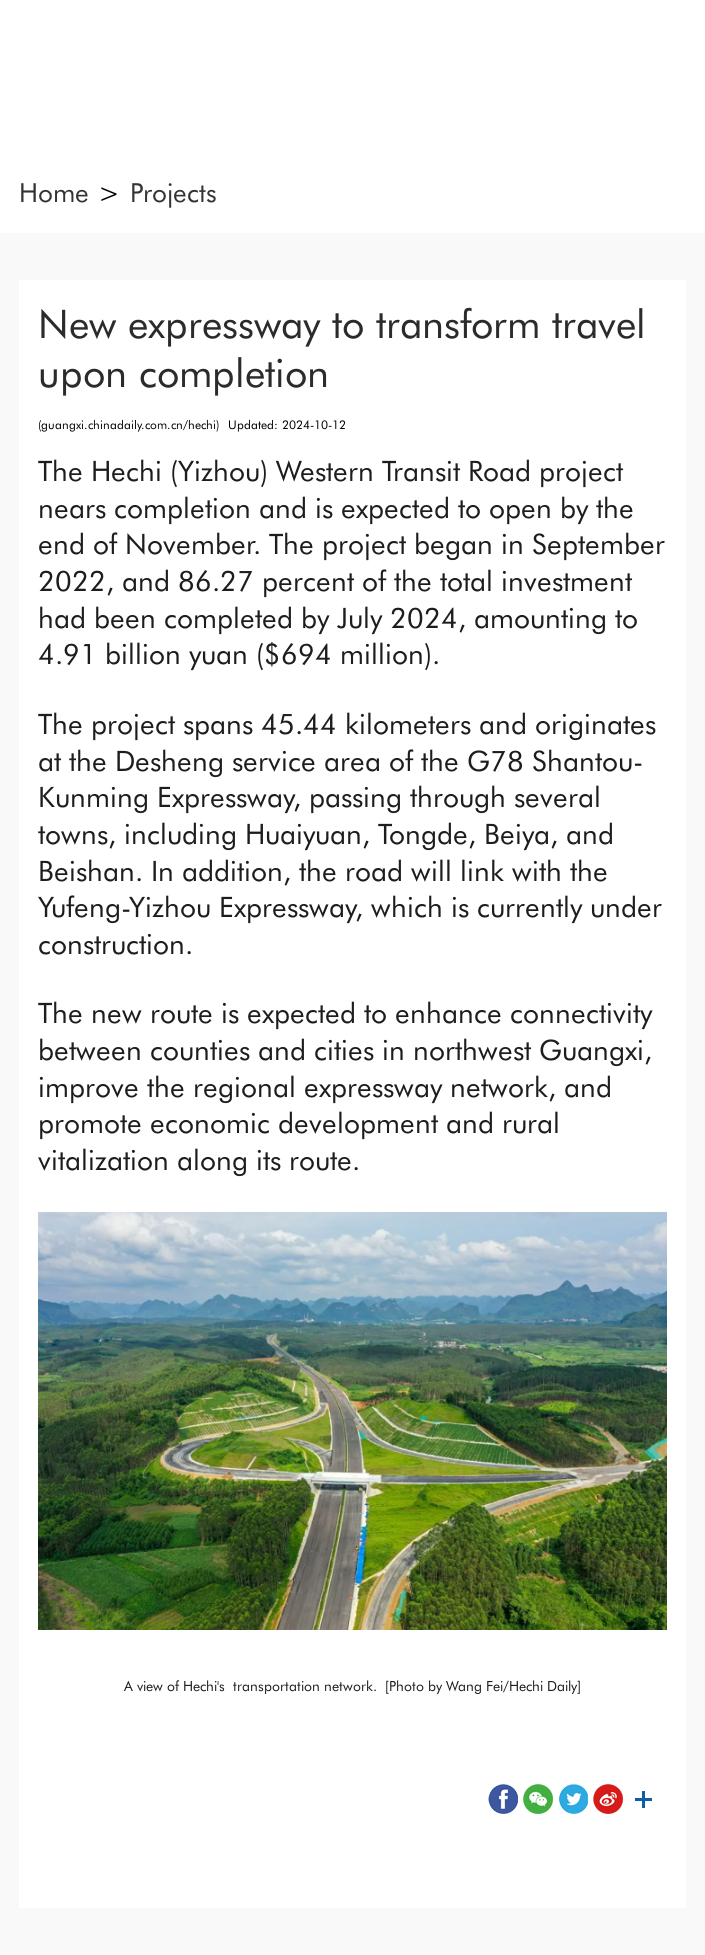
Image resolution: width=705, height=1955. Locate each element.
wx (538, 1799)
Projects (173, 192)
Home (54, 192)
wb (608, 1799)
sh (643, 1799)
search (638, 66)
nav (66, 66)
